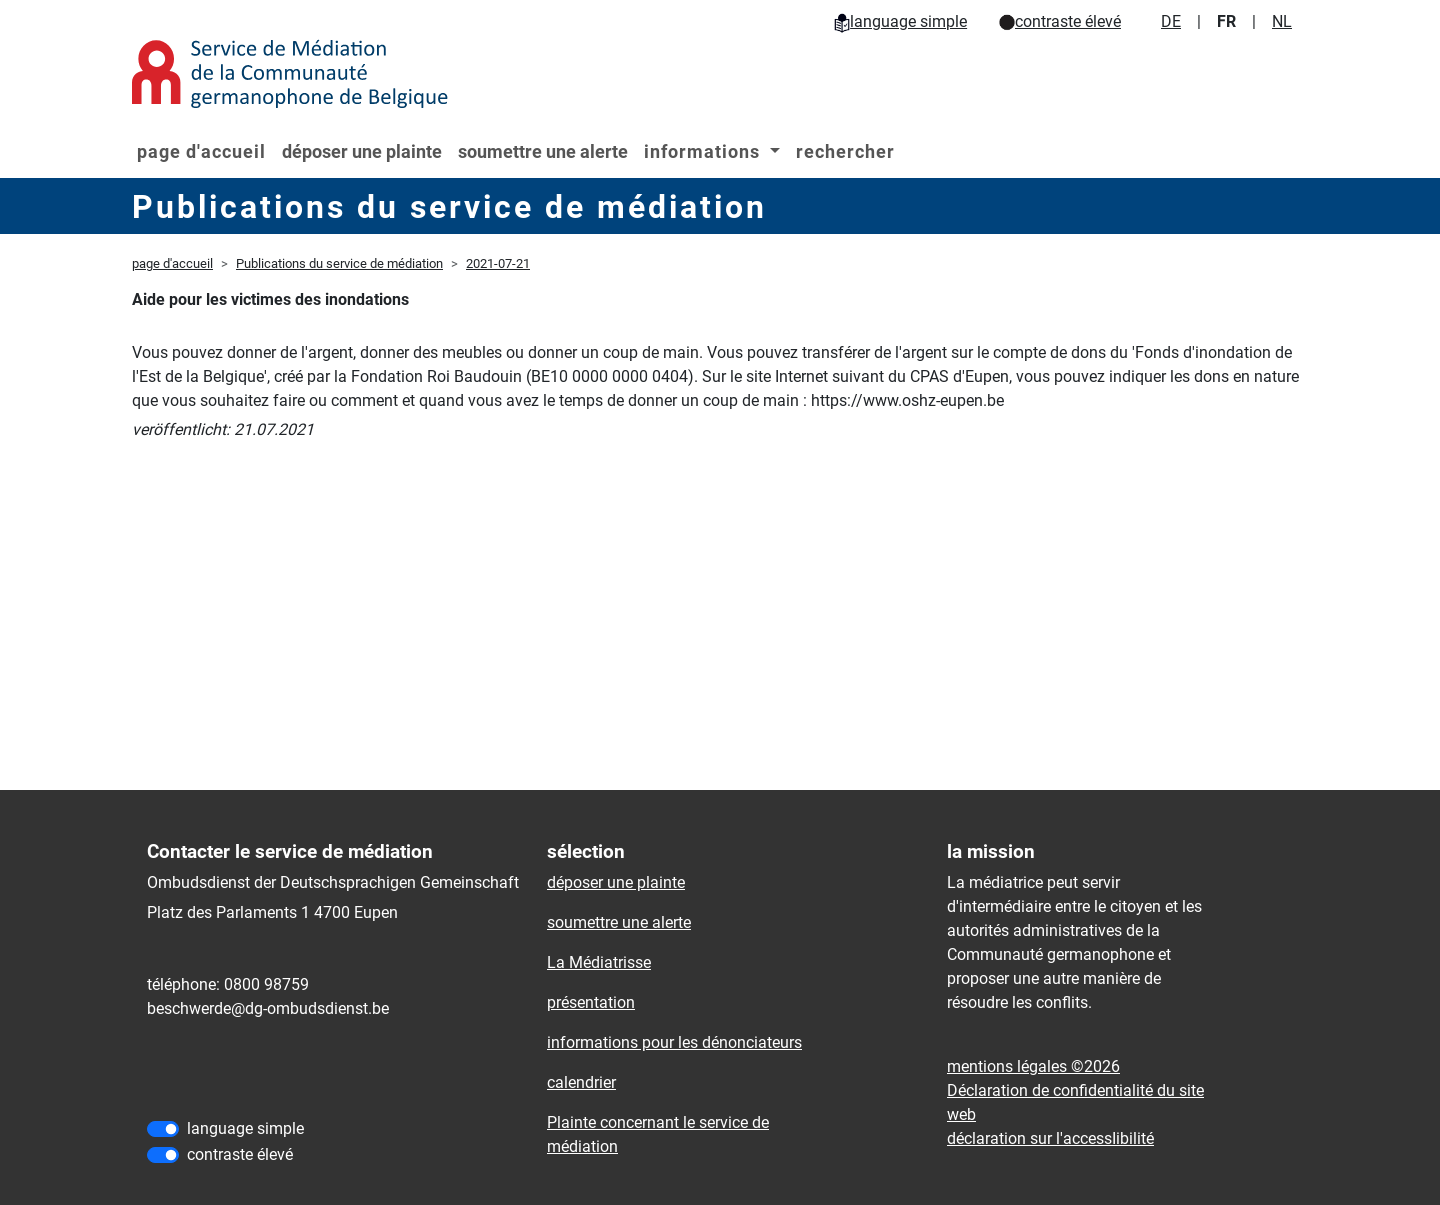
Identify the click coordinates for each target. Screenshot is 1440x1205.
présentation (591, 1002)
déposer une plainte (362, 151)
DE (1171, 21)
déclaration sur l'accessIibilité (1050, 1138)
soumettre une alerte (543, 151)
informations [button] (704, 151)
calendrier (581, 1082)
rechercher (845, 151)
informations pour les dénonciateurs (674, 1042)
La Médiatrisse (599, 962)
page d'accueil (201, 151)
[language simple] (163, 1129)
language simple (900, 21)
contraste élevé (1060, 21)
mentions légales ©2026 (1033, 1066)
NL (1282, 21)
